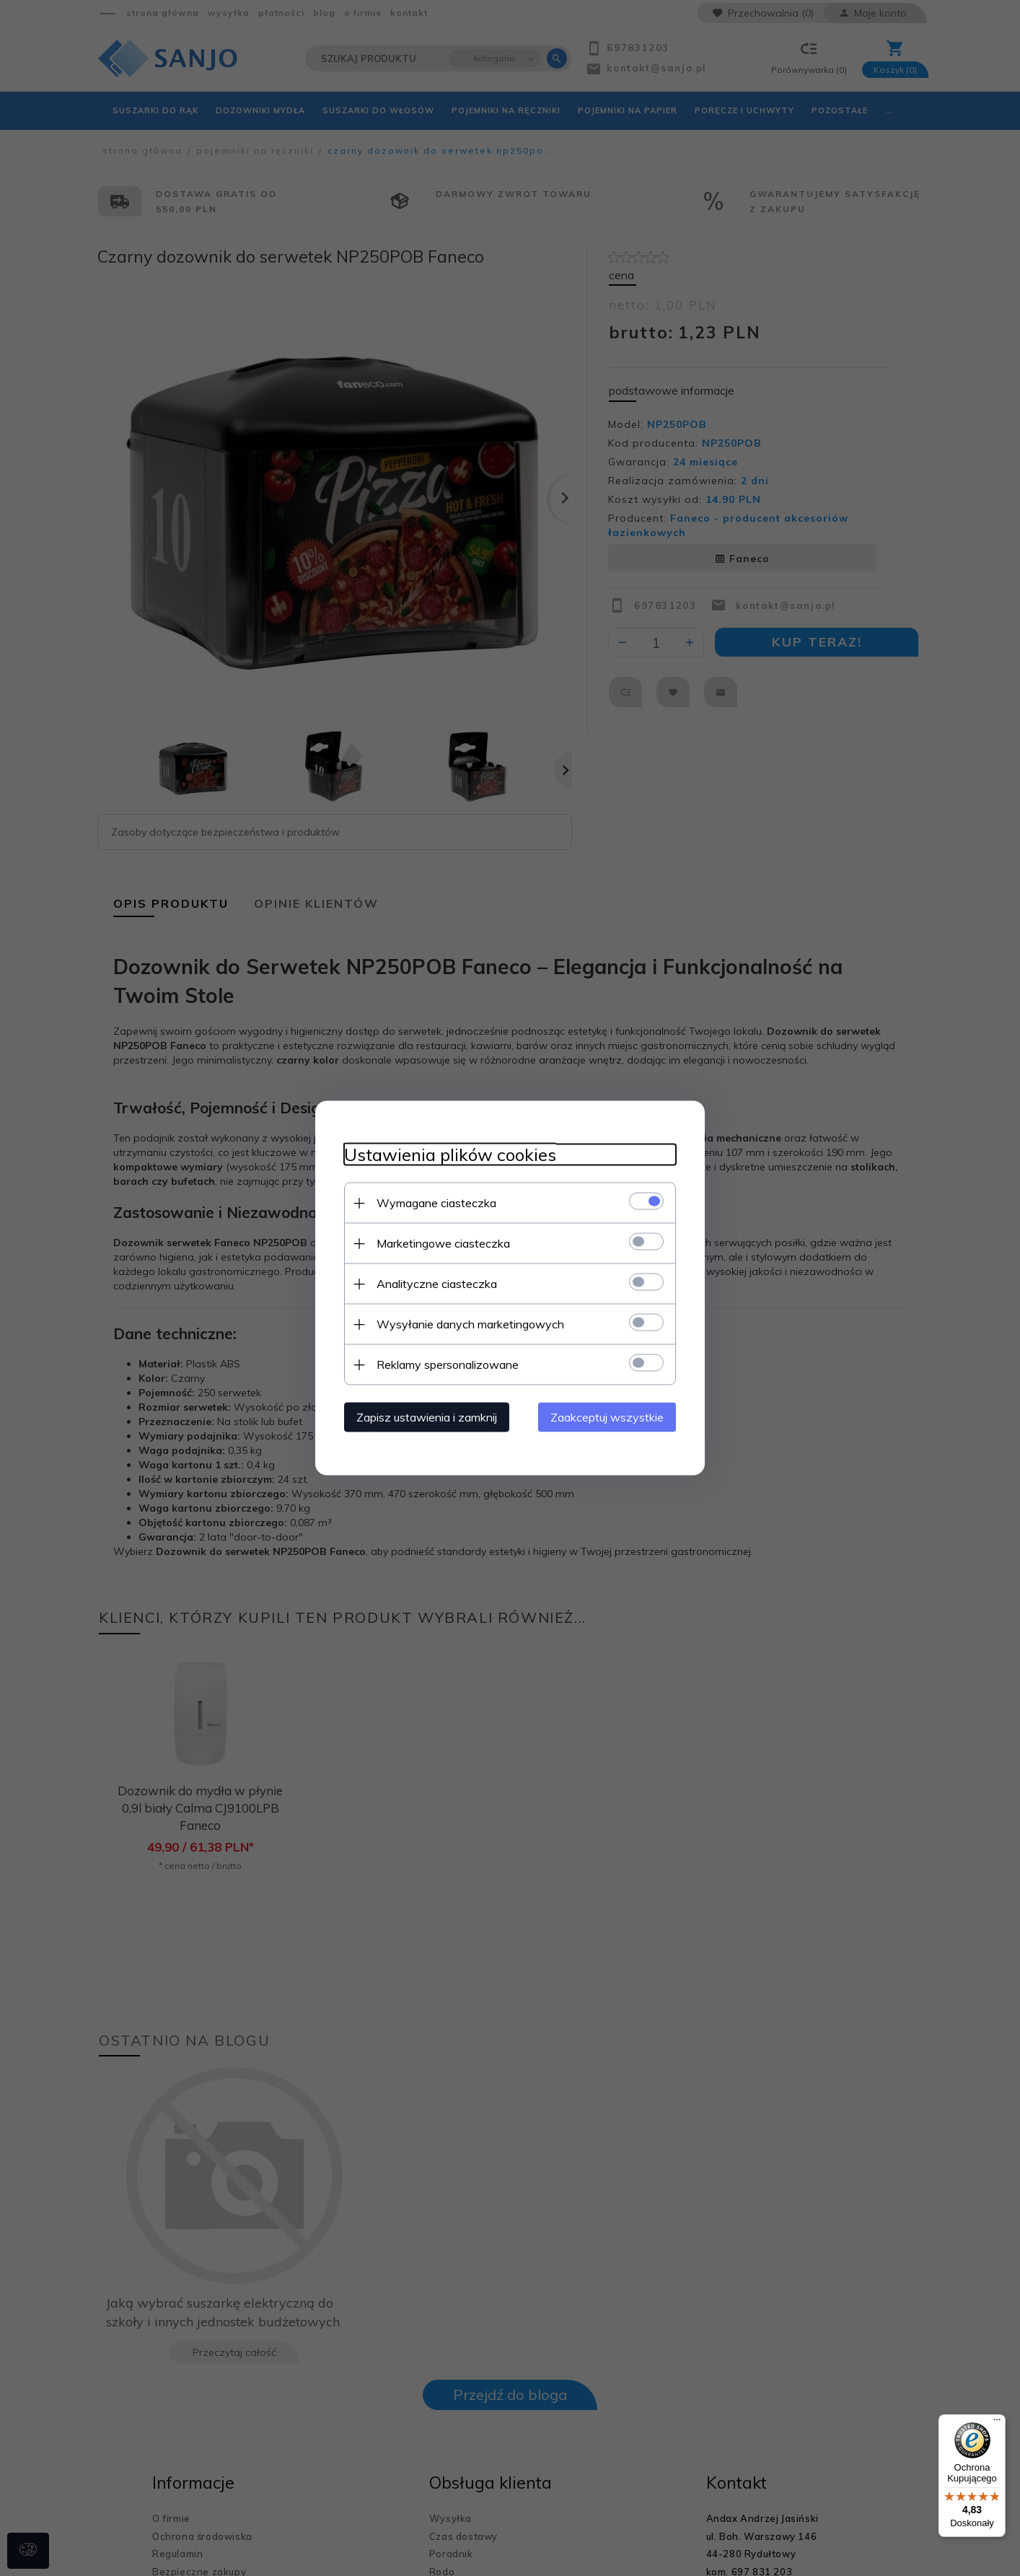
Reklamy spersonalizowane (448, 1364)
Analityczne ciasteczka (437, 1283)
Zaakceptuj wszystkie (607, 1417)
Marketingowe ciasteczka (443, 1243)
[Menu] (997, 2423)
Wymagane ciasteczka (436, 1203)
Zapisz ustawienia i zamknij (426, 1417)
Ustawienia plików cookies (450, 1154)
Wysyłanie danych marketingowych (470, 1324)
